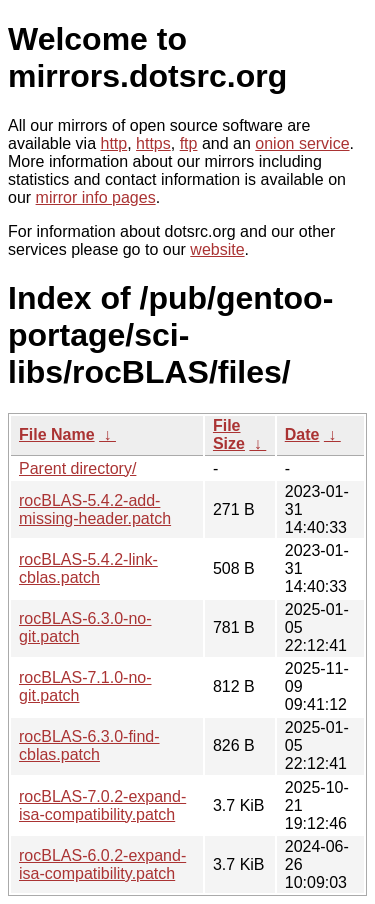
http (114, 143)
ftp (189, 143)
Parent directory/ (77, 468)
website (217, 249)
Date (302, 434)
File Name (57, 434)
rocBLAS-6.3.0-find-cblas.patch (89, 745)
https (153, 143)
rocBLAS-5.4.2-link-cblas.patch (88, 568)
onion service (302, 143)
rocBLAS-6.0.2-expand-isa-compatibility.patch (102, 864)
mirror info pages (96, 197)
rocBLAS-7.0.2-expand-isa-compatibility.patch (102, 805)
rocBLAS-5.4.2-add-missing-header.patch (95, 509)
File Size (229, 434)
